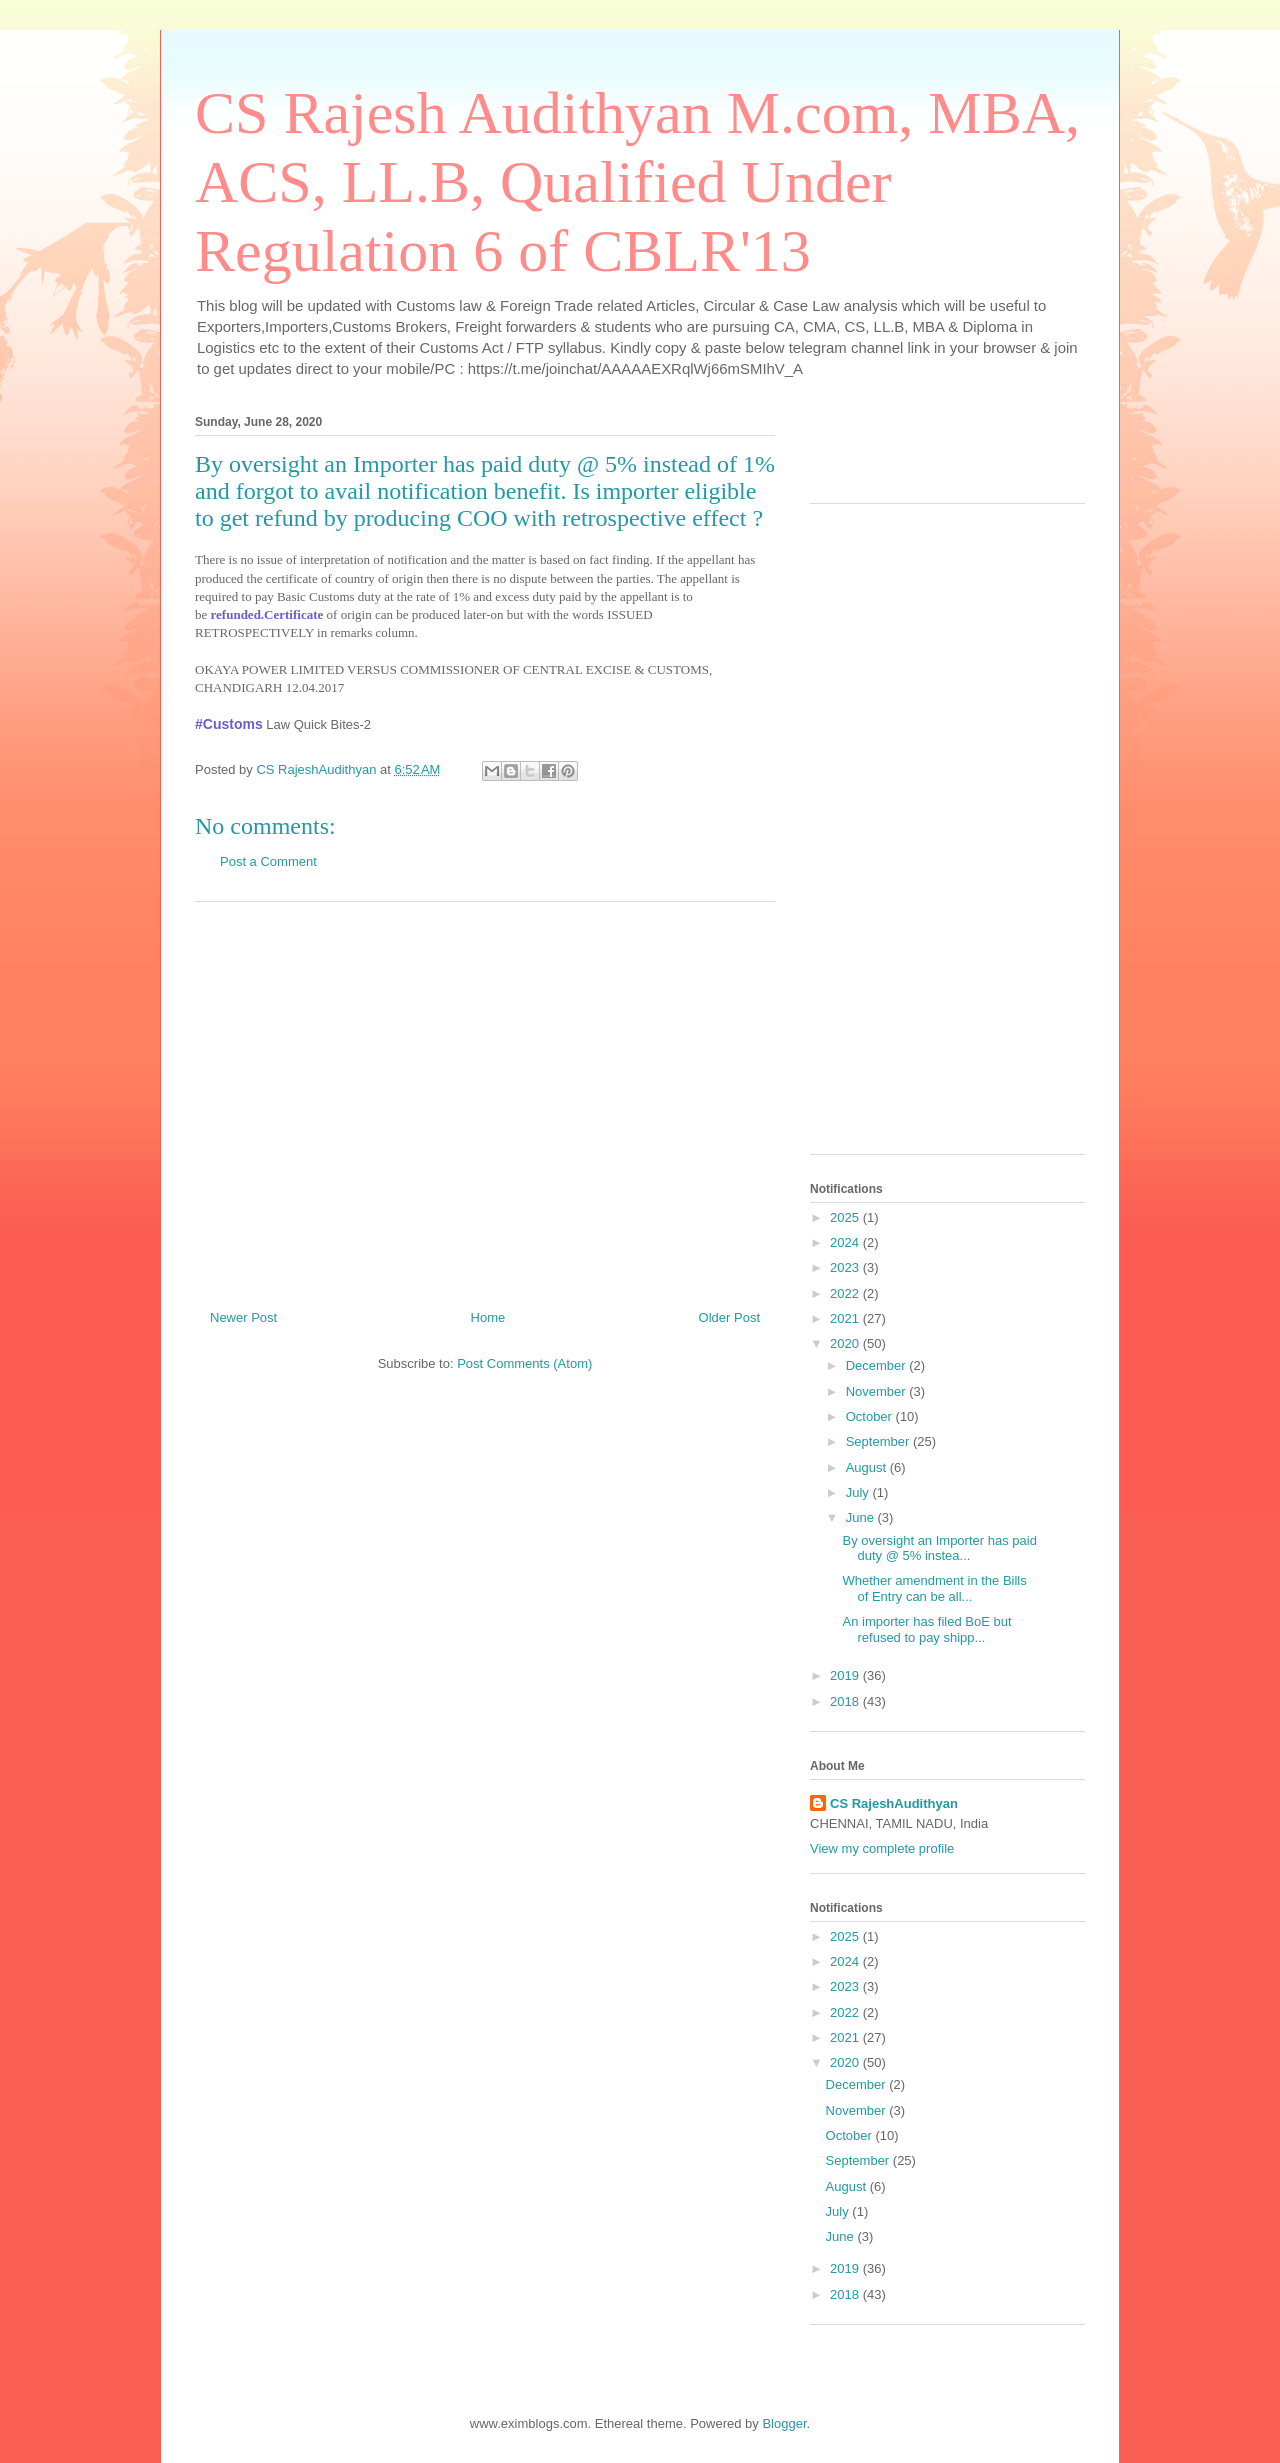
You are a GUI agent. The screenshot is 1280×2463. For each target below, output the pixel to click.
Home (488, 1317)
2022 (846, 1293)
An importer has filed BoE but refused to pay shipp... (926, 1629)
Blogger (784, 2423)
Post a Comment (268, 861)
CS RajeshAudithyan (894, 1803)
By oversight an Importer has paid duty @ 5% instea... (939, 1548)
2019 (846, 1675)
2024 (846, 1242)
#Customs (229, 724)
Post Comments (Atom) (524, 1363)
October (871, 1416)
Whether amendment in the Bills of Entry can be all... (934, 1588)
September (879, 1441)
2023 (846, 1267)
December (878, 1365)
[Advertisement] (485, 1098)
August (868, 1467)
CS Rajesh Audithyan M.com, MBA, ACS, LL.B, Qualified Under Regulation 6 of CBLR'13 (637, 182)
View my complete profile (882, 1848)
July (859, 1492)
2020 (846, 1343)
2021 (846, 1318)
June (862, 1517)
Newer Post (243, 1317)
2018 (846, 1701)
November (878, 1391)
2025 (846, 1217)
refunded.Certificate (267, 614)
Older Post (729, 1317)
